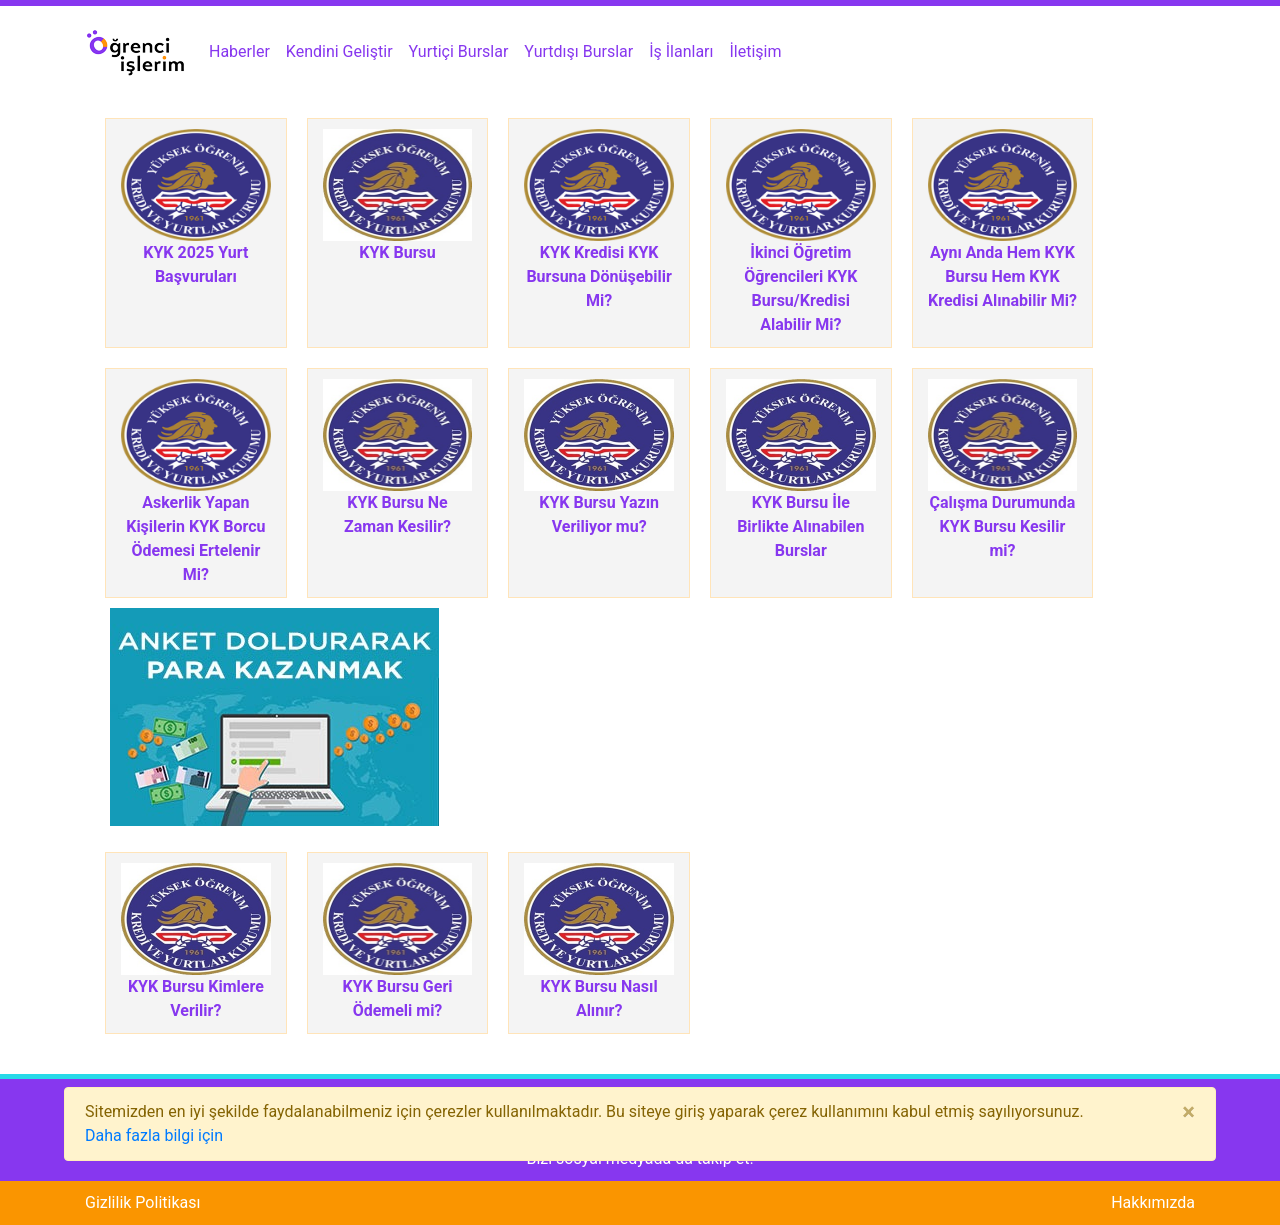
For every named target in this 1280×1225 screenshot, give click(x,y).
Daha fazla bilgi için (154, 1135)
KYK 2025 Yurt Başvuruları (195, 264)
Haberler (239, 51)
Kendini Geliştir (339, 51)
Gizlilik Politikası (142, 1202)
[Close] (1188, 1112)
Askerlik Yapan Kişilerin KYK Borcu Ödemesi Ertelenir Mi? (195, 538)
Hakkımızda (1153, 1202)
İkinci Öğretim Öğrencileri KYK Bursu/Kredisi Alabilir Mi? (800, 288)
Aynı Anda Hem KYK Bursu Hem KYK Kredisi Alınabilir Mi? (1002, 276)
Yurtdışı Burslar (578, 51)
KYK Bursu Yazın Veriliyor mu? (599, 514)
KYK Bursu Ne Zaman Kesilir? (397, 514)
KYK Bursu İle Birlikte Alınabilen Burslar (800, 526)
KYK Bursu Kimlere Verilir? (196, 998)
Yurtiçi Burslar (459, 51)
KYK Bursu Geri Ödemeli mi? (397, 998)
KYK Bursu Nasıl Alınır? (599, 998)
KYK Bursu (397, 252)
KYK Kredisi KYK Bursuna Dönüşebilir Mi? (599, 276)
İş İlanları (681, 51)
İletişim (756, 51)
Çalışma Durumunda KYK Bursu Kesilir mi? (1003, 526)
